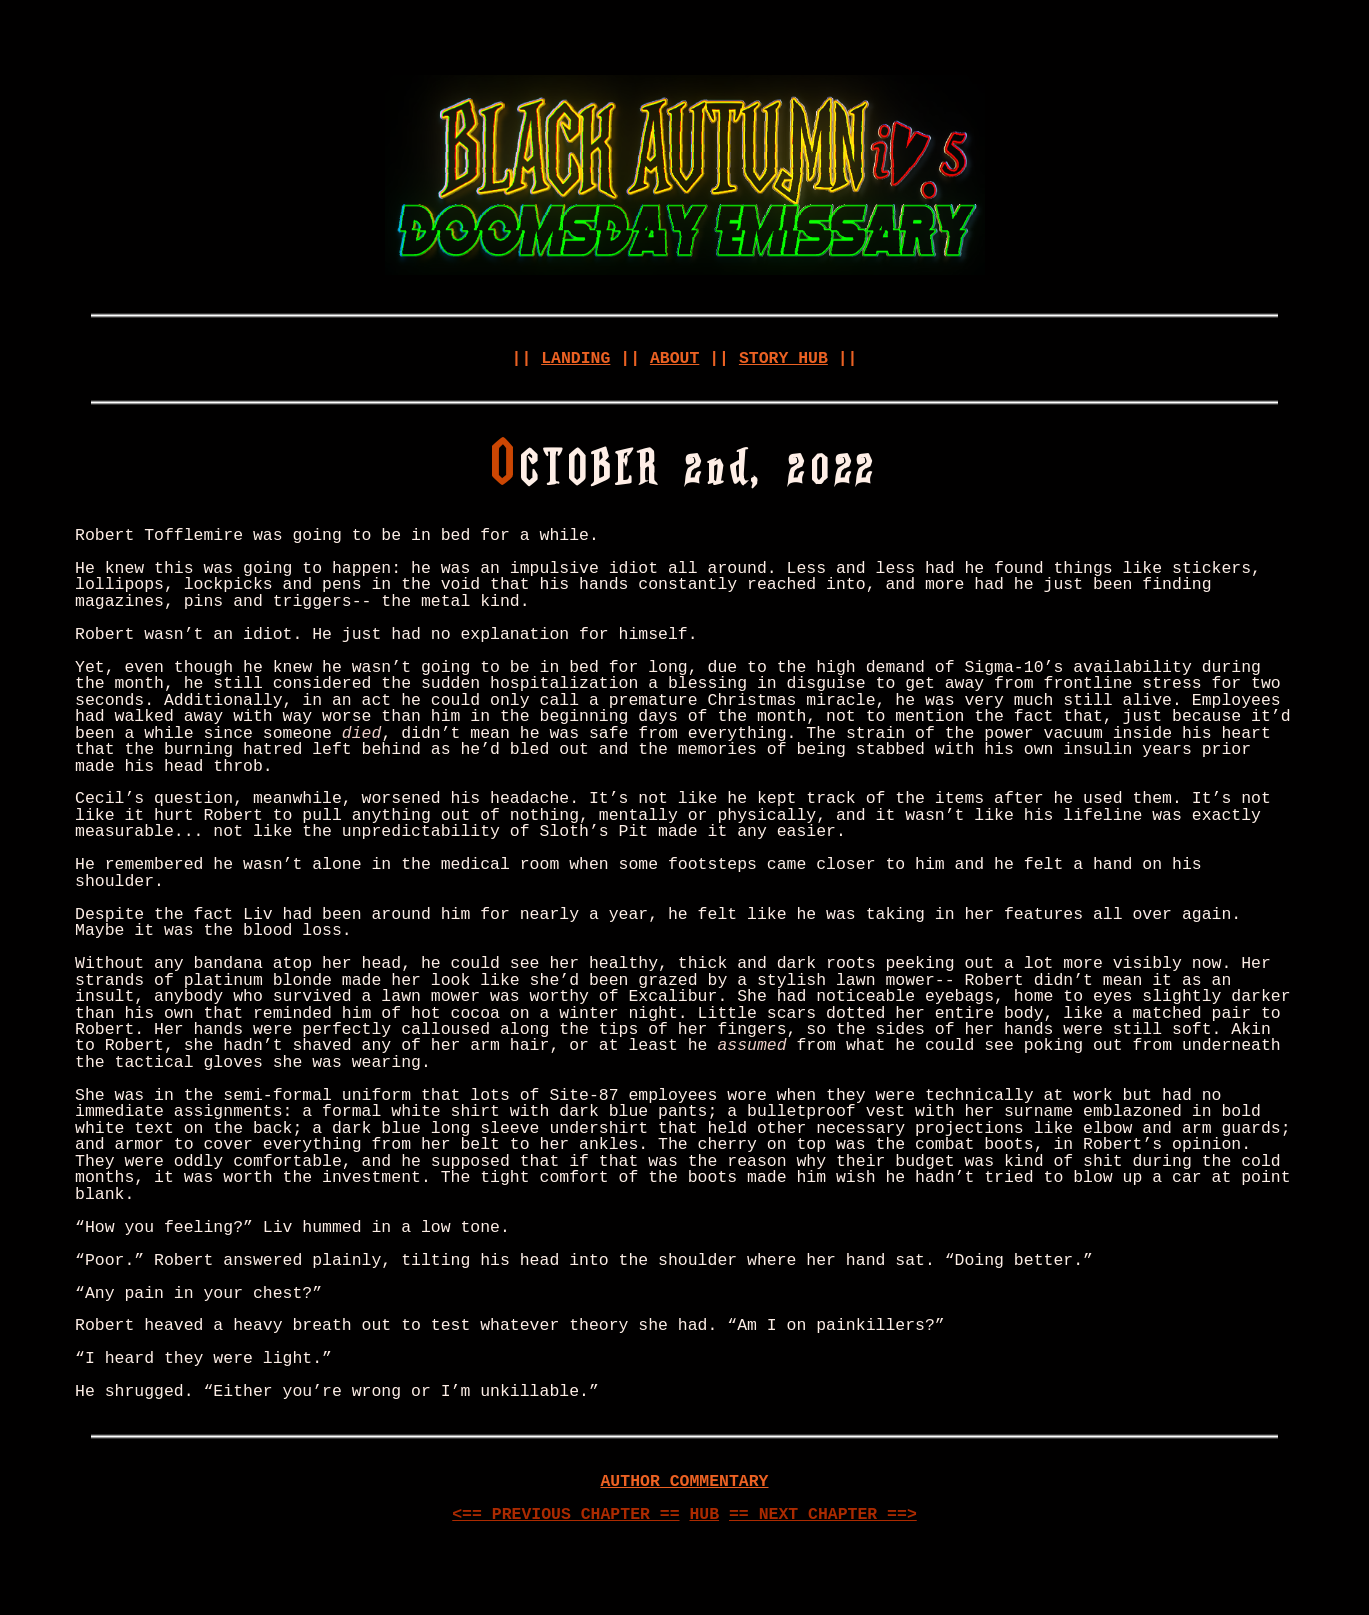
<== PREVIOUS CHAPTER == (565, 1514)
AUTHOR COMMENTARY (684, 1481)
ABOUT (674, 358)
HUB (704, 1514)
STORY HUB (783, 358)
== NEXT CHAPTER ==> (823, 1514)
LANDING (575, 358)
